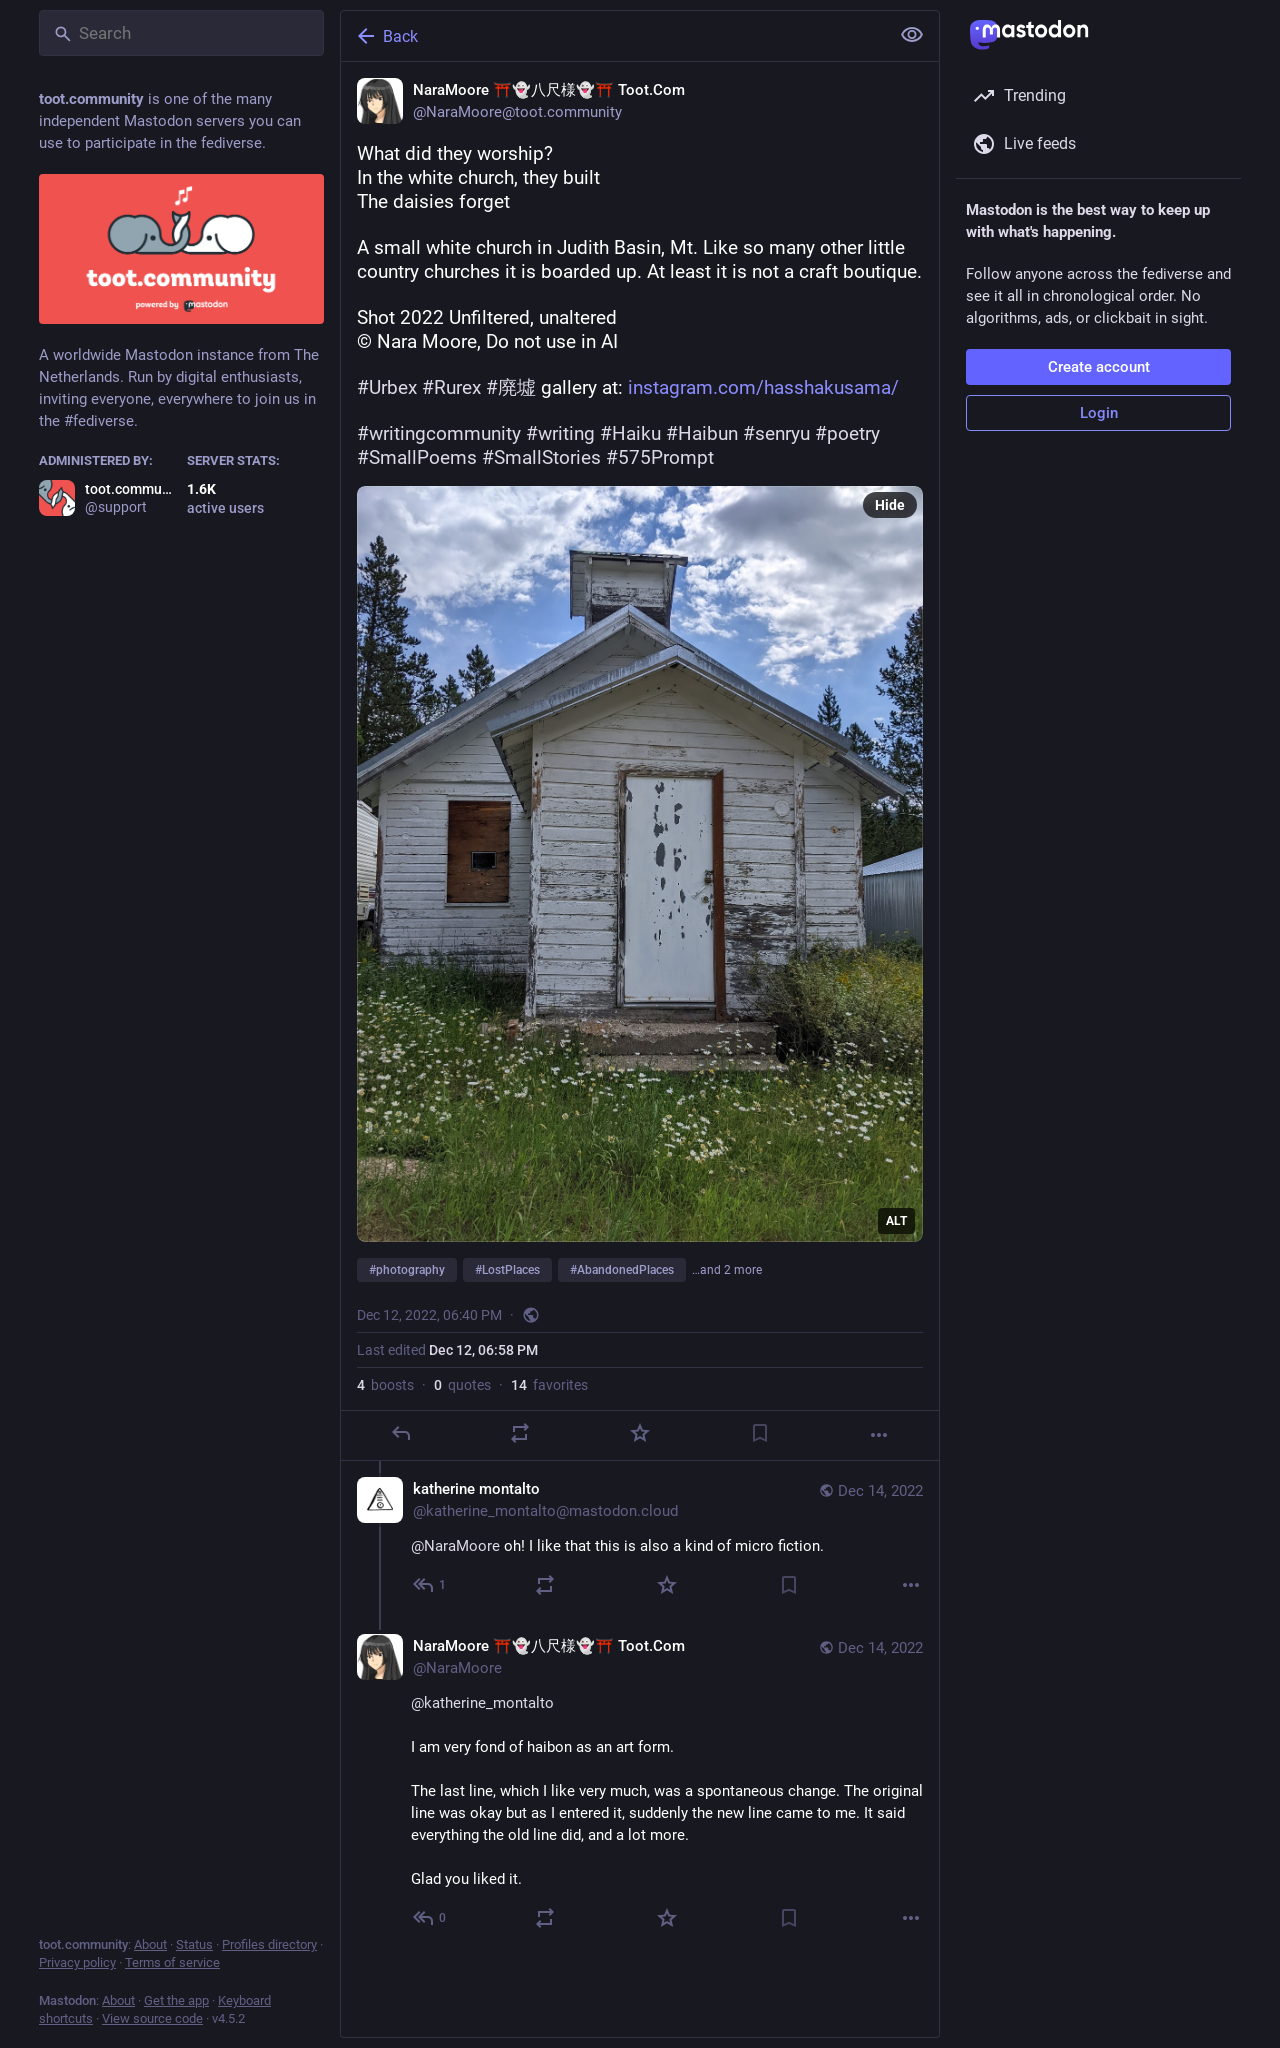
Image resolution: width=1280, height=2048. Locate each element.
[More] (879, 1435)
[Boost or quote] (520, 1433)
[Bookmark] (760, 1433)
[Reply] (401, 1433)
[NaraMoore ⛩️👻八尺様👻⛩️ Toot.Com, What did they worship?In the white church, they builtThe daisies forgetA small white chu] (640, 761)
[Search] (181, 33)
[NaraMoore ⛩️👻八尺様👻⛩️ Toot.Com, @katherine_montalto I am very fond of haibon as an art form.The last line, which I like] (640, 1784)
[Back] (613, 36)
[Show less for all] (912, 35)
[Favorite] (640, 1433)
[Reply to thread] (430, 1585)
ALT (896, 1221)
